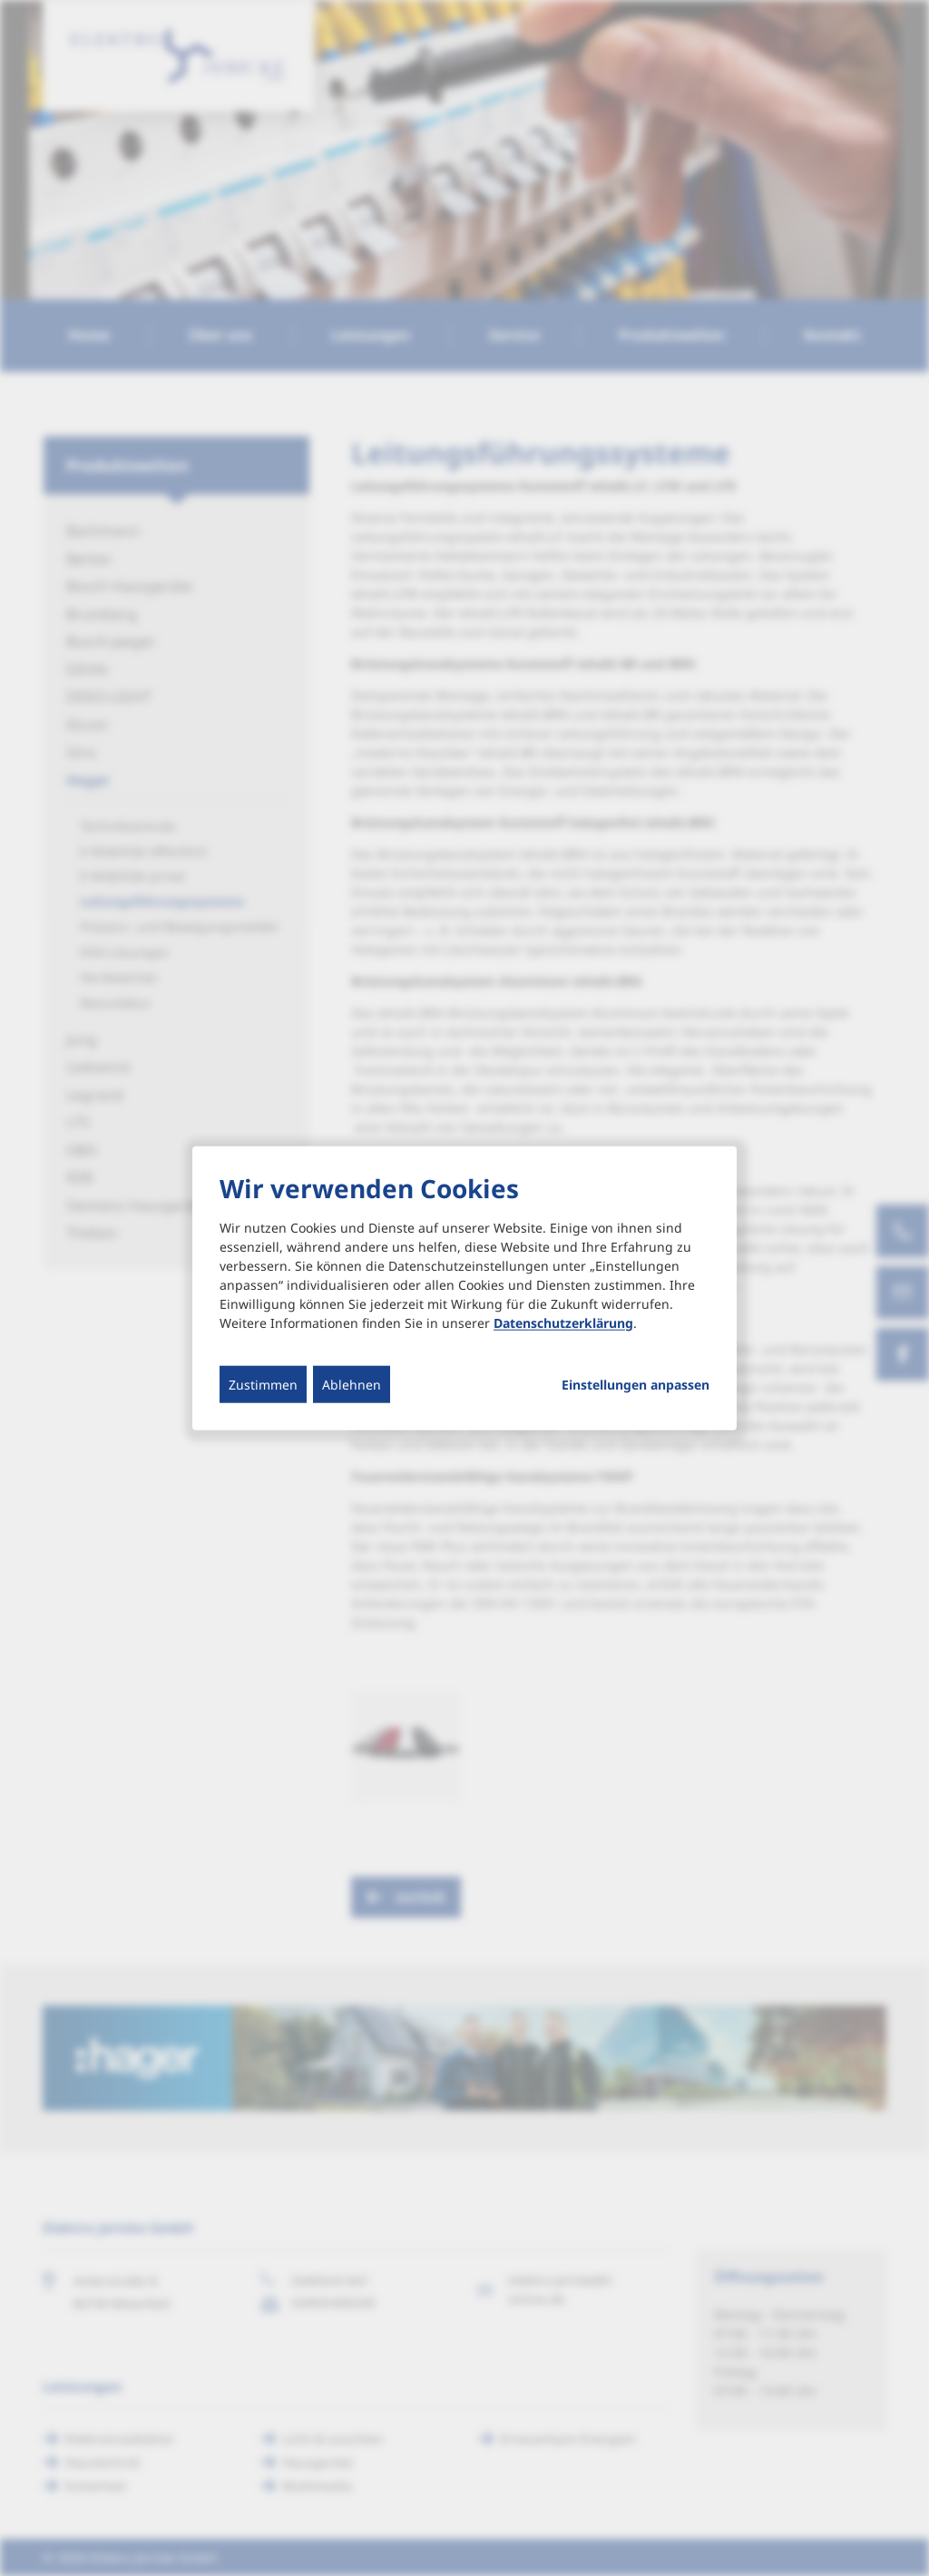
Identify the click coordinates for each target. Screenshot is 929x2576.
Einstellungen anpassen (635, 1384)
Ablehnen (351, 1383)
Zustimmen (263, 1383)
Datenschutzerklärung (563, 1322)
